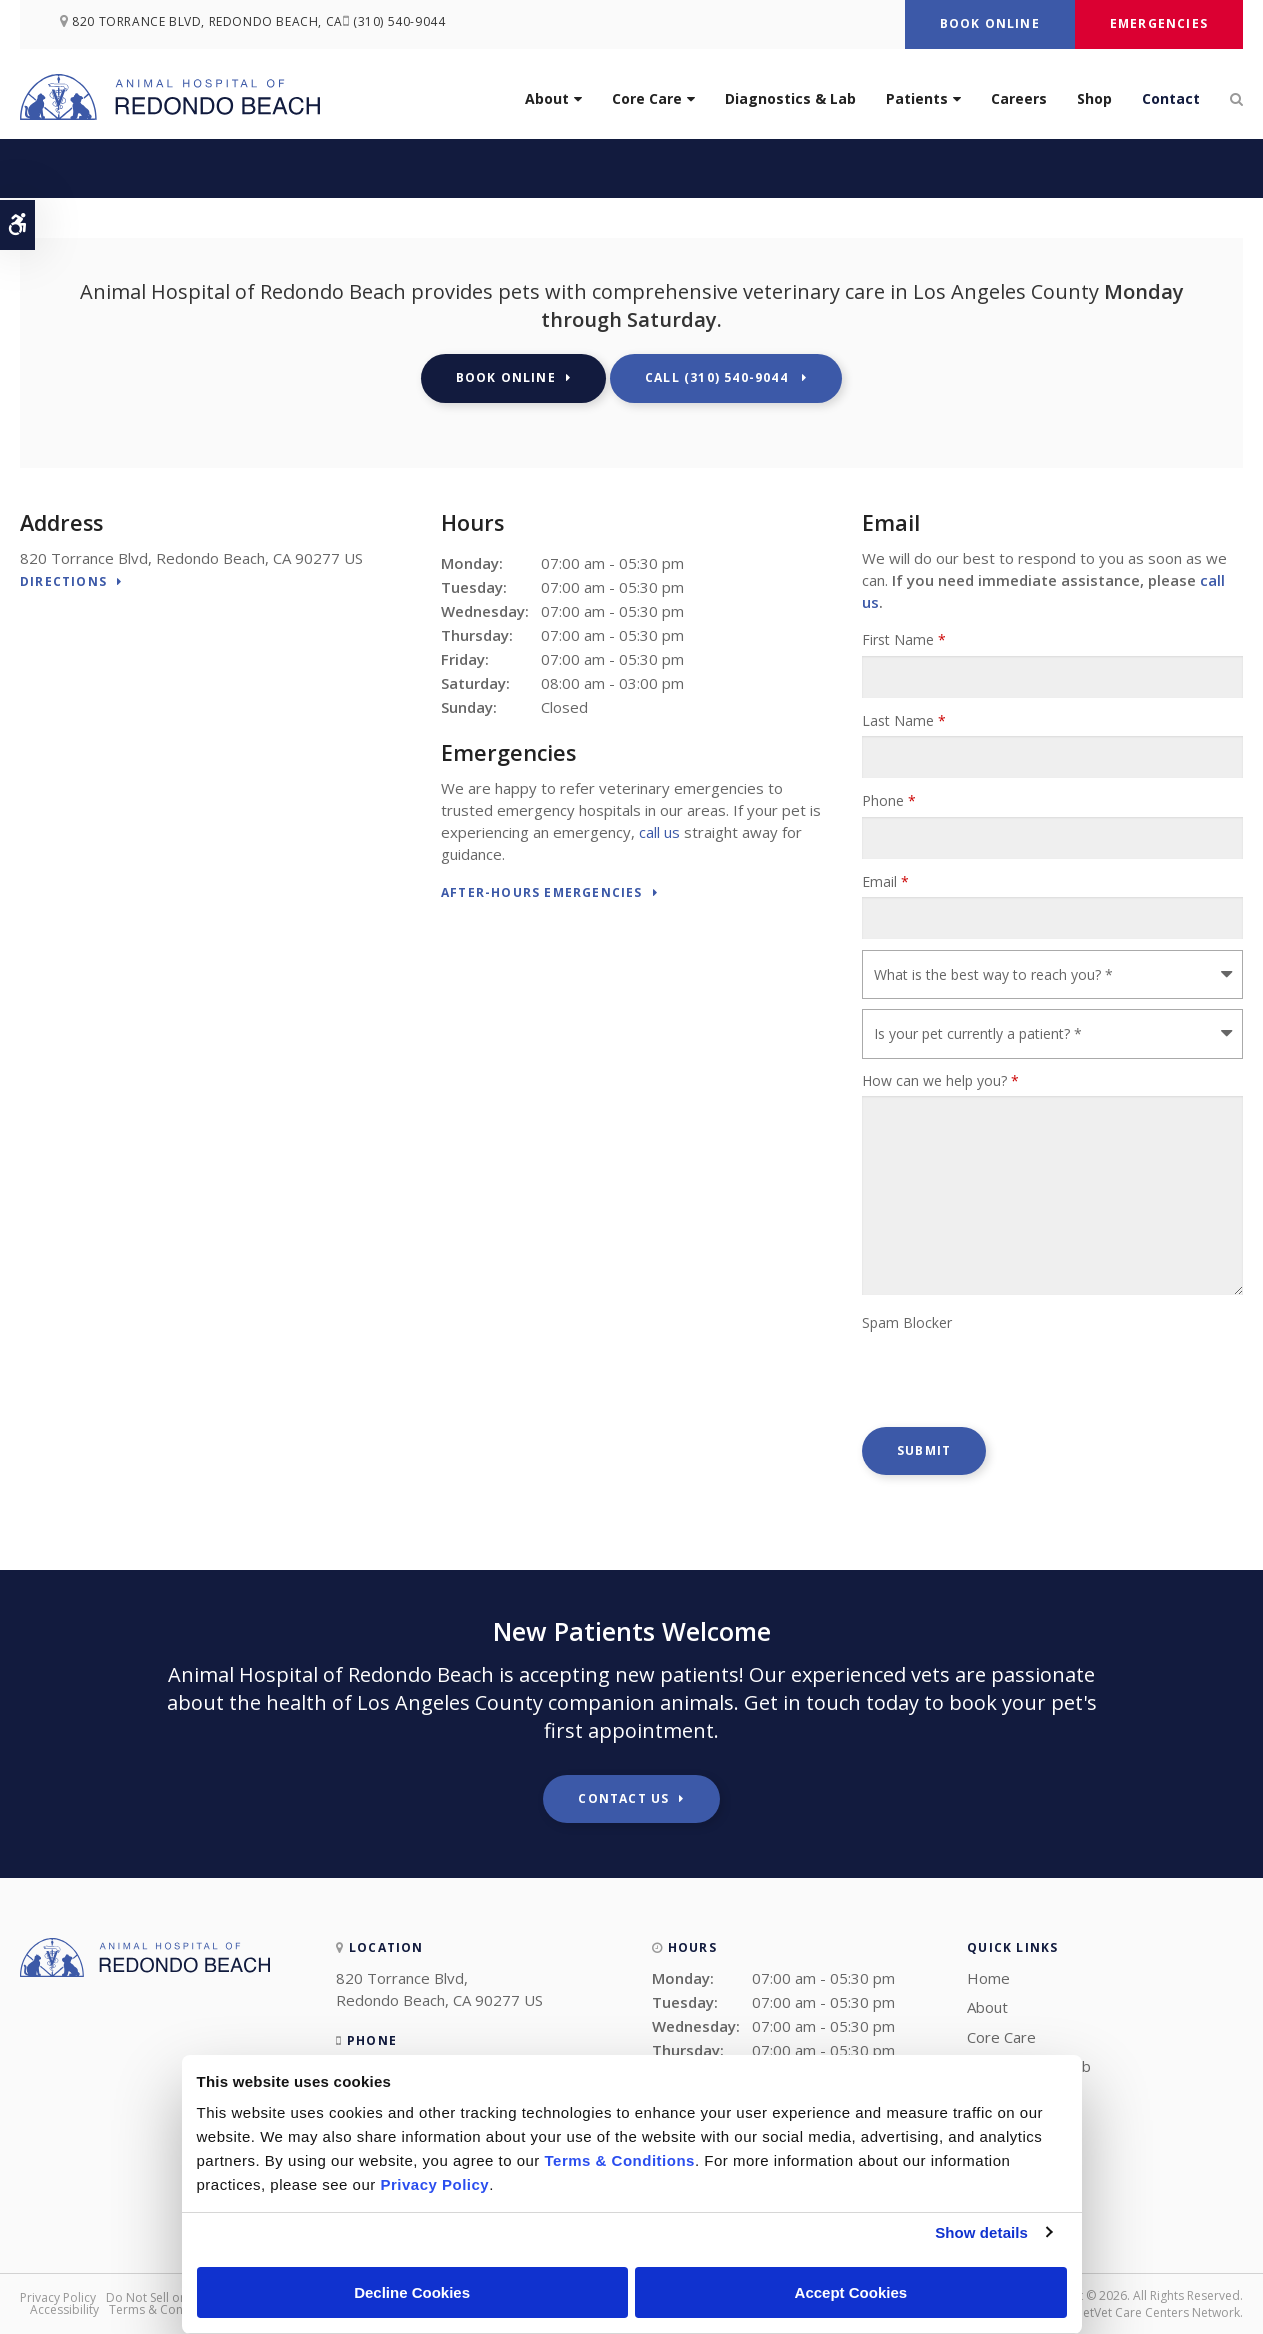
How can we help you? (940, 1080)
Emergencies (1159, 23)
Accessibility (64, 2309)
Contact (1171, 98)
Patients (917, 98)
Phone (889, 800)
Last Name (904, 720)
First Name (904, 639)
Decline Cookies (412, 2292)
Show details (981, 2232)
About (547, 98)
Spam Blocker (907, 1322)
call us (659, 832)
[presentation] (1014, 1378)
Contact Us (623, 1798)
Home (988, 1978)
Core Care (647, 98)
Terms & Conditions (165, 2309)
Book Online (990, 23)
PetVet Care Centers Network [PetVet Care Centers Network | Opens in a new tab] (1158, 2312)
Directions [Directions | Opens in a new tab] (63, 582)
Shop (1094, 98)
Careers (1019, 98)
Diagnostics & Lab (790, 98)
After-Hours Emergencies (542, 893)
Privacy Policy (58, 2297)
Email (885, 881)
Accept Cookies (851, 2292)
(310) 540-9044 (417, 24)
